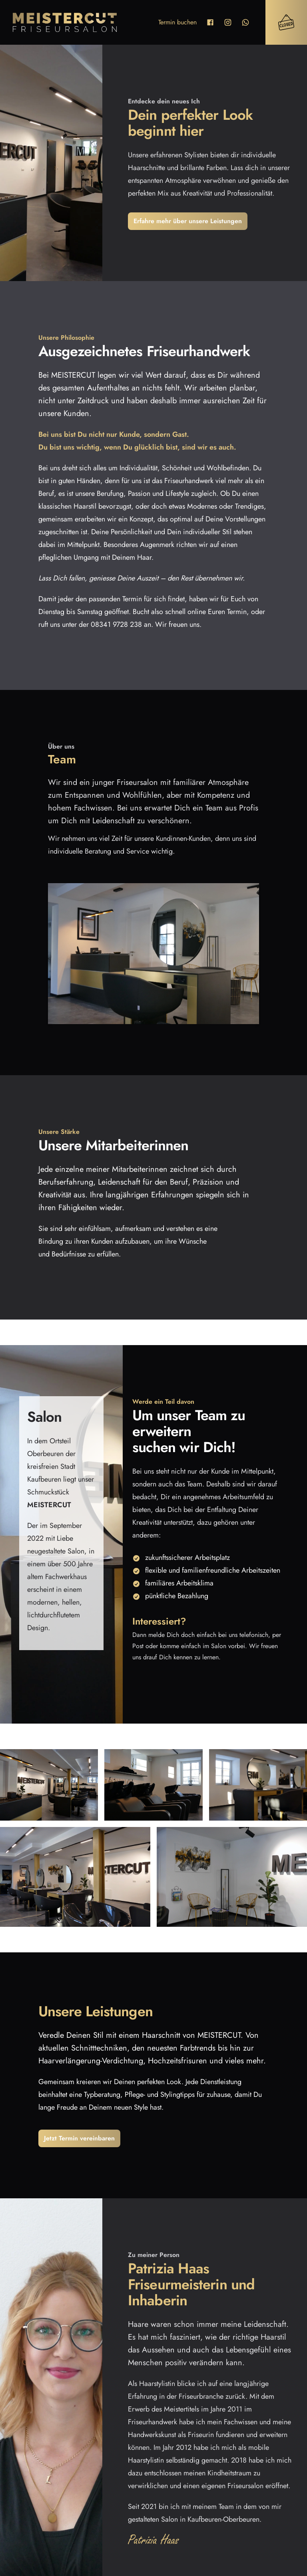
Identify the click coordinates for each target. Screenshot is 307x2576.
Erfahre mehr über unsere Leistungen (188, 221)
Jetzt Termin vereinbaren (79, 2138)
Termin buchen (177, 22)
